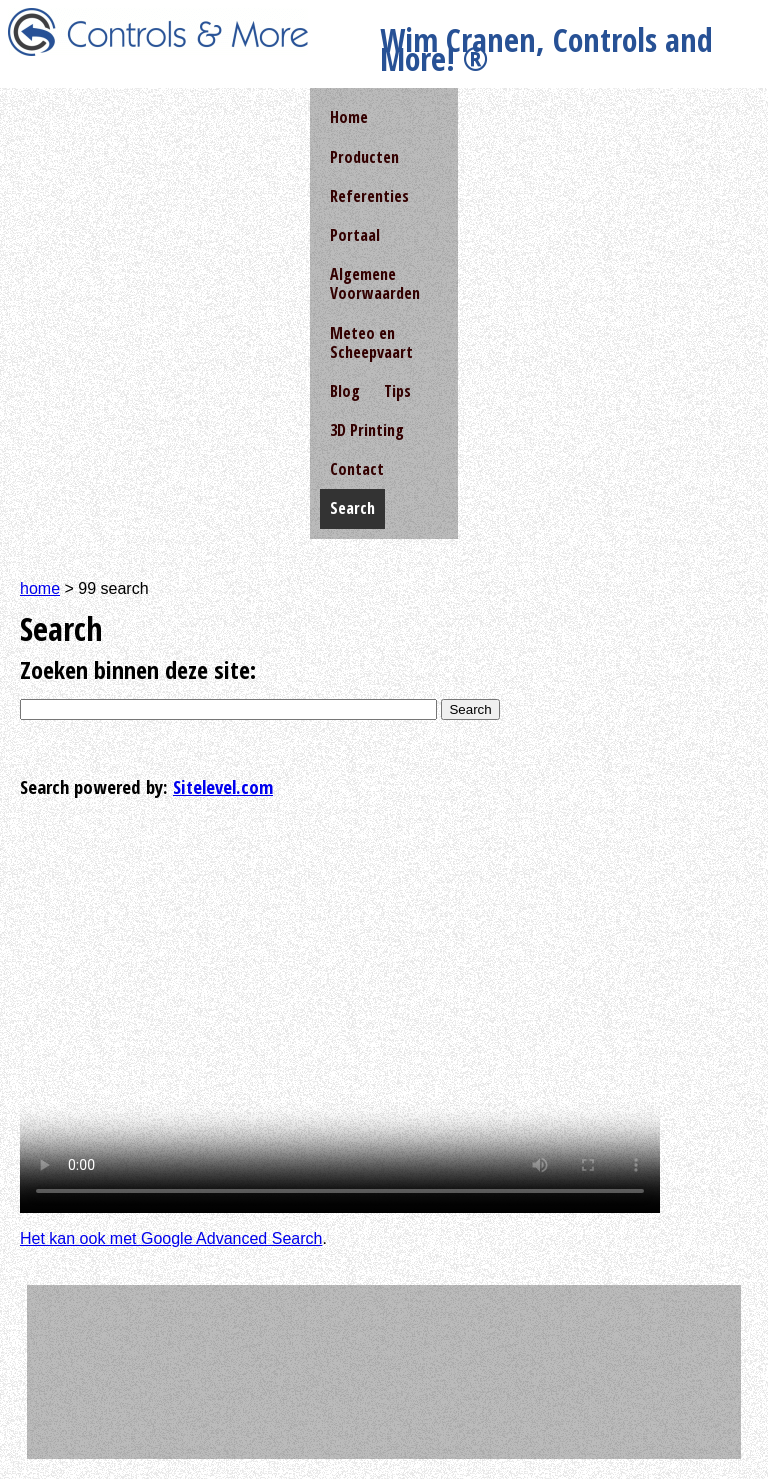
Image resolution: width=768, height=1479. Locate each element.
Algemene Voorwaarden (375, 283)
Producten (364, 157)
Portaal (355, 235)
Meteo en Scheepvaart (371, 342)
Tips (397, 391)
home (40, 588)
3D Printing (367, 430)
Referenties (369, 196)
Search (470, 709)
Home (349, 117)
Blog (345, 391)
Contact (357, 469)
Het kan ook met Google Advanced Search (171, 1238)
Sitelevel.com (223, 786)
